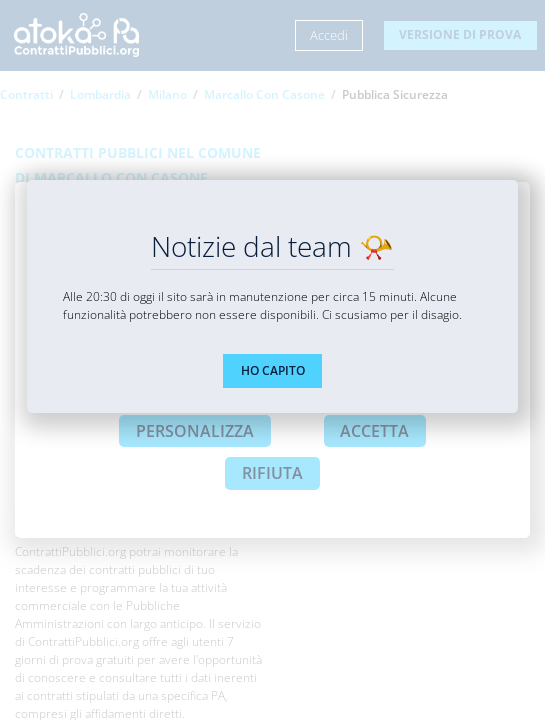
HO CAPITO (273, 370)
